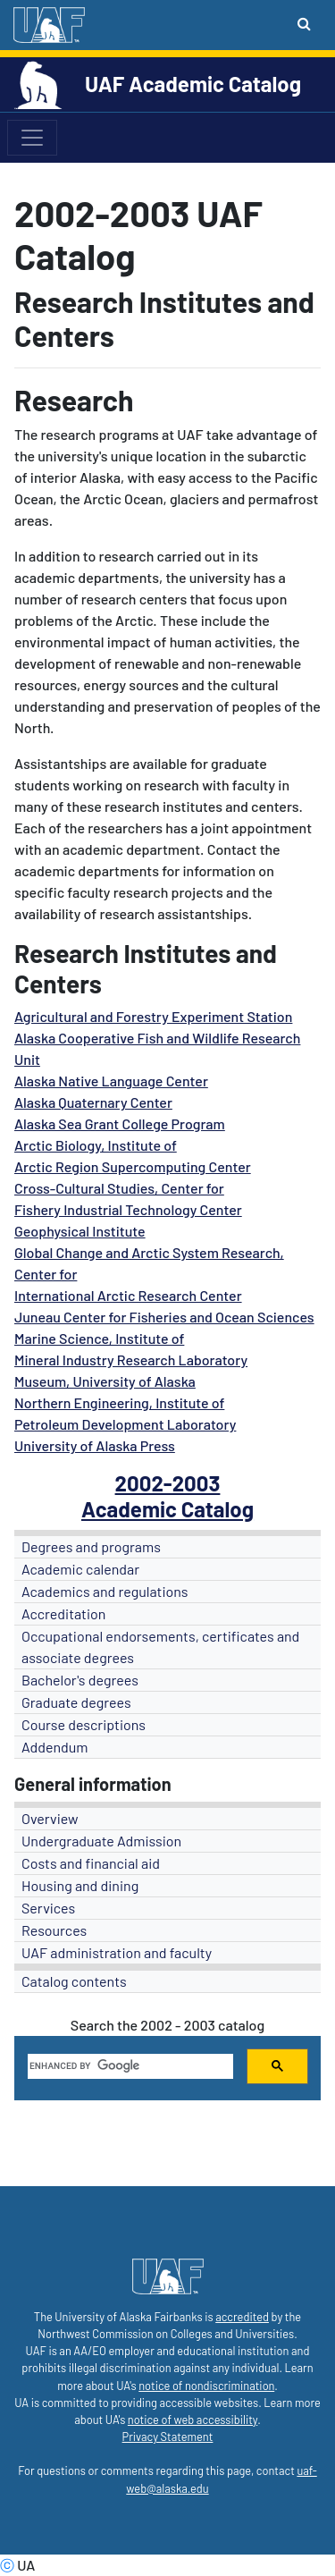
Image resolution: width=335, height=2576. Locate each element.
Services (48, 1907)
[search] (128, 2066)
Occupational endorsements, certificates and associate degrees (160, 1646)
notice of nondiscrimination (206, 2385)
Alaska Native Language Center (111, 1080)
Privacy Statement (168, 2436)
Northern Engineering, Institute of (119, 1402)
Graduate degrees (76, 1701)
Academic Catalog (167, 1509)
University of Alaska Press (94, 1445)
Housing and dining (79, 1885)
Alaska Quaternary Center (93, 1102)
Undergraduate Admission (101, 1840)
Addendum (54, 1746)
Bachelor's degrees (79, 1679)
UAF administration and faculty (116, 1952)
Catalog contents (74, 1980)
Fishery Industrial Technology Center (128, 1209)
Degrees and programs (91, 1546)
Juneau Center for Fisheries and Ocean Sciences (164, 1316)
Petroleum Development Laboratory (125, 1423)
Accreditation (63, 1613)
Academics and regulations (104, 1591)
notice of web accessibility (192, 2419)
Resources (54, 1929)
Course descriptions (83, 1724)
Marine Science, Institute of (99, 1338)
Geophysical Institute (80, 1230)
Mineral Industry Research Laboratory (130, 1359)
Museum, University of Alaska (105, 1380)
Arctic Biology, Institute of (95, 1144)
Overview (50, 1818)
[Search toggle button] (304, 23)
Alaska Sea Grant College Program (119, 1123)
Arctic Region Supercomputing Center (132, 1166)
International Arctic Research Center (128, 1295)
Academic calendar (80, 1568)
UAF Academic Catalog (193, 84)
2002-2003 (168, 1483)
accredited (242, 2317)
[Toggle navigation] (32, 138)
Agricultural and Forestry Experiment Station (153, 1016)
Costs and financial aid (90, 1862)
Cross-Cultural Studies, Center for (119, 1187)
